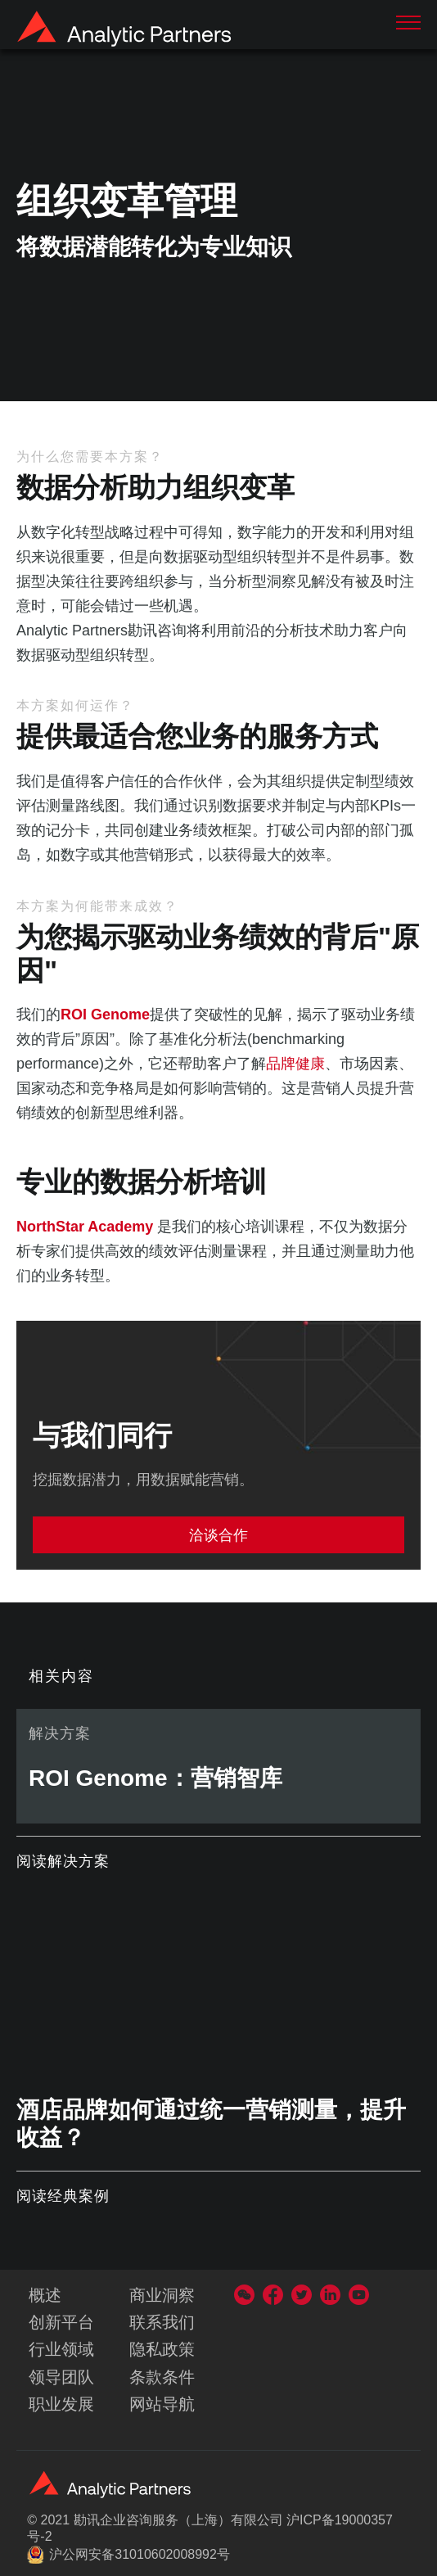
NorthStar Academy (84, 1226)
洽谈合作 (218, 1535)
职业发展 (61, 2404)
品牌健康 (295, 1063)
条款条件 (162, 2377)
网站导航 (162, 2404)
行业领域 (61, 2349)
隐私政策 (162, 2349)
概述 (45, 2295)
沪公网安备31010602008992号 (128, 2555)
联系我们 (162, 2322)
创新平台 (61, 2322)
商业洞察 (162, 2295)
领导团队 (61, 2377)
